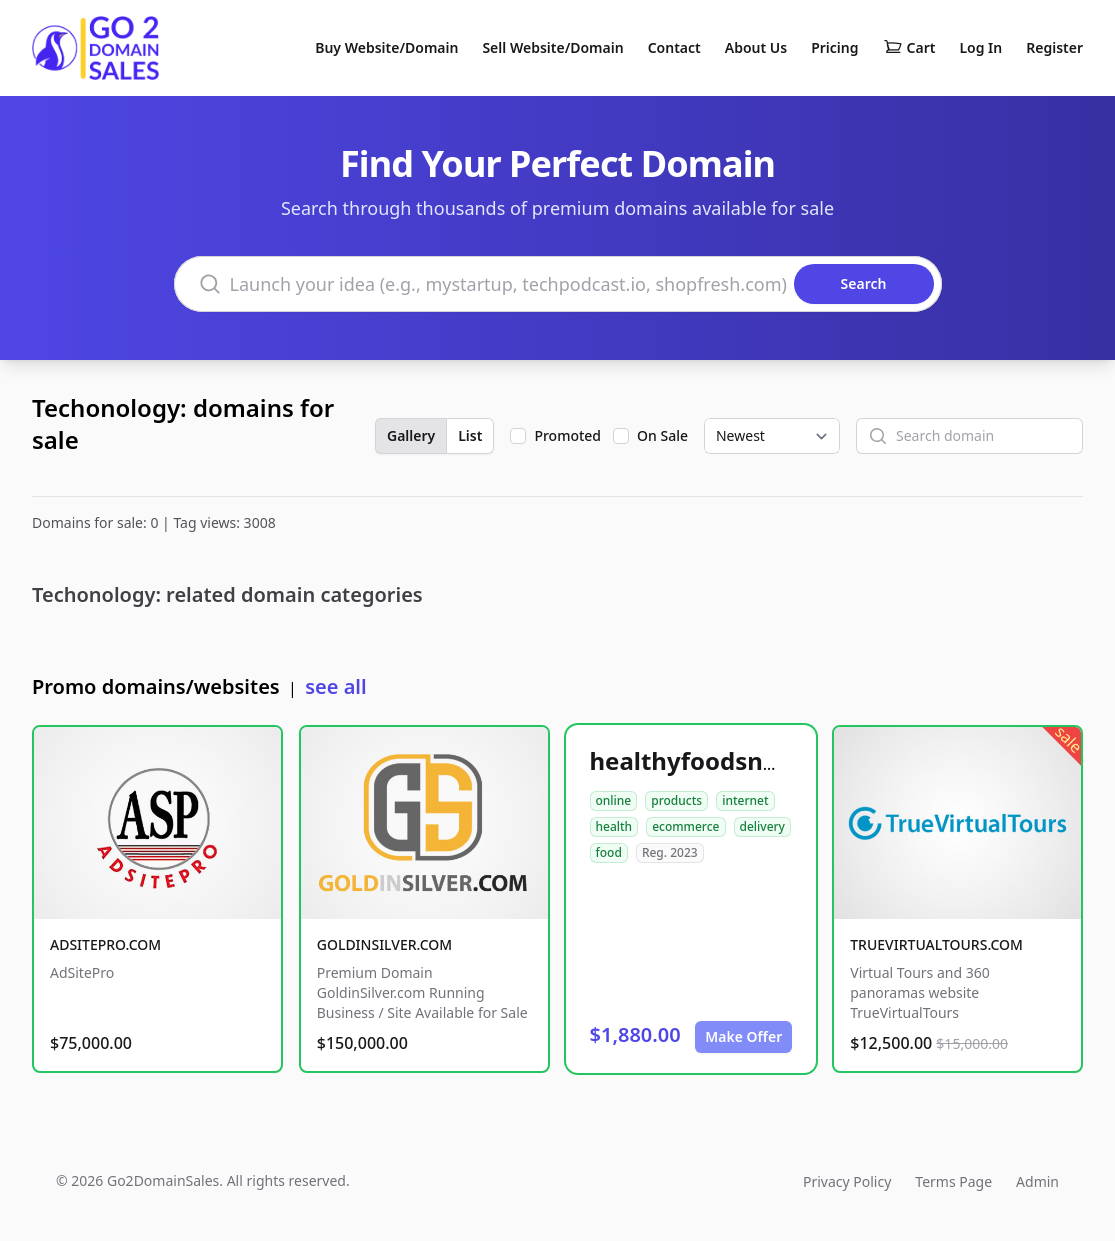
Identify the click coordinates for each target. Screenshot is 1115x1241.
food (609, 852)
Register (1054, 47)
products (676, 800)
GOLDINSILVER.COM (384, 944)
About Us (756, 47)
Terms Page (953, 1181)
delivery (762, 826)
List (470, 435)
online (614, 800)
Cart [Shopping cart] (909, 48)
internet (745, 800)
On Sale (662, 435)
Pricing (834, 47)
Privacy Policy (847, 1181)
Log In (980, 47)
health (614, 826)
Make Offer (743, 1036)
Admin (1037, 1181)
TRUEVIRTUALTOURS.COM (936, 944)
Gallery (411, 435)
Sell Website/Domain (552, 47)
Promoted (567, 435)
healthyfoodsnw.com (715, 760)
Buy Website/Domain (386, 47)
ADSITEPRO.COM (105, 944)
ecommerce (685, 826)
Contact (674, 47)
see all (335, 686)
